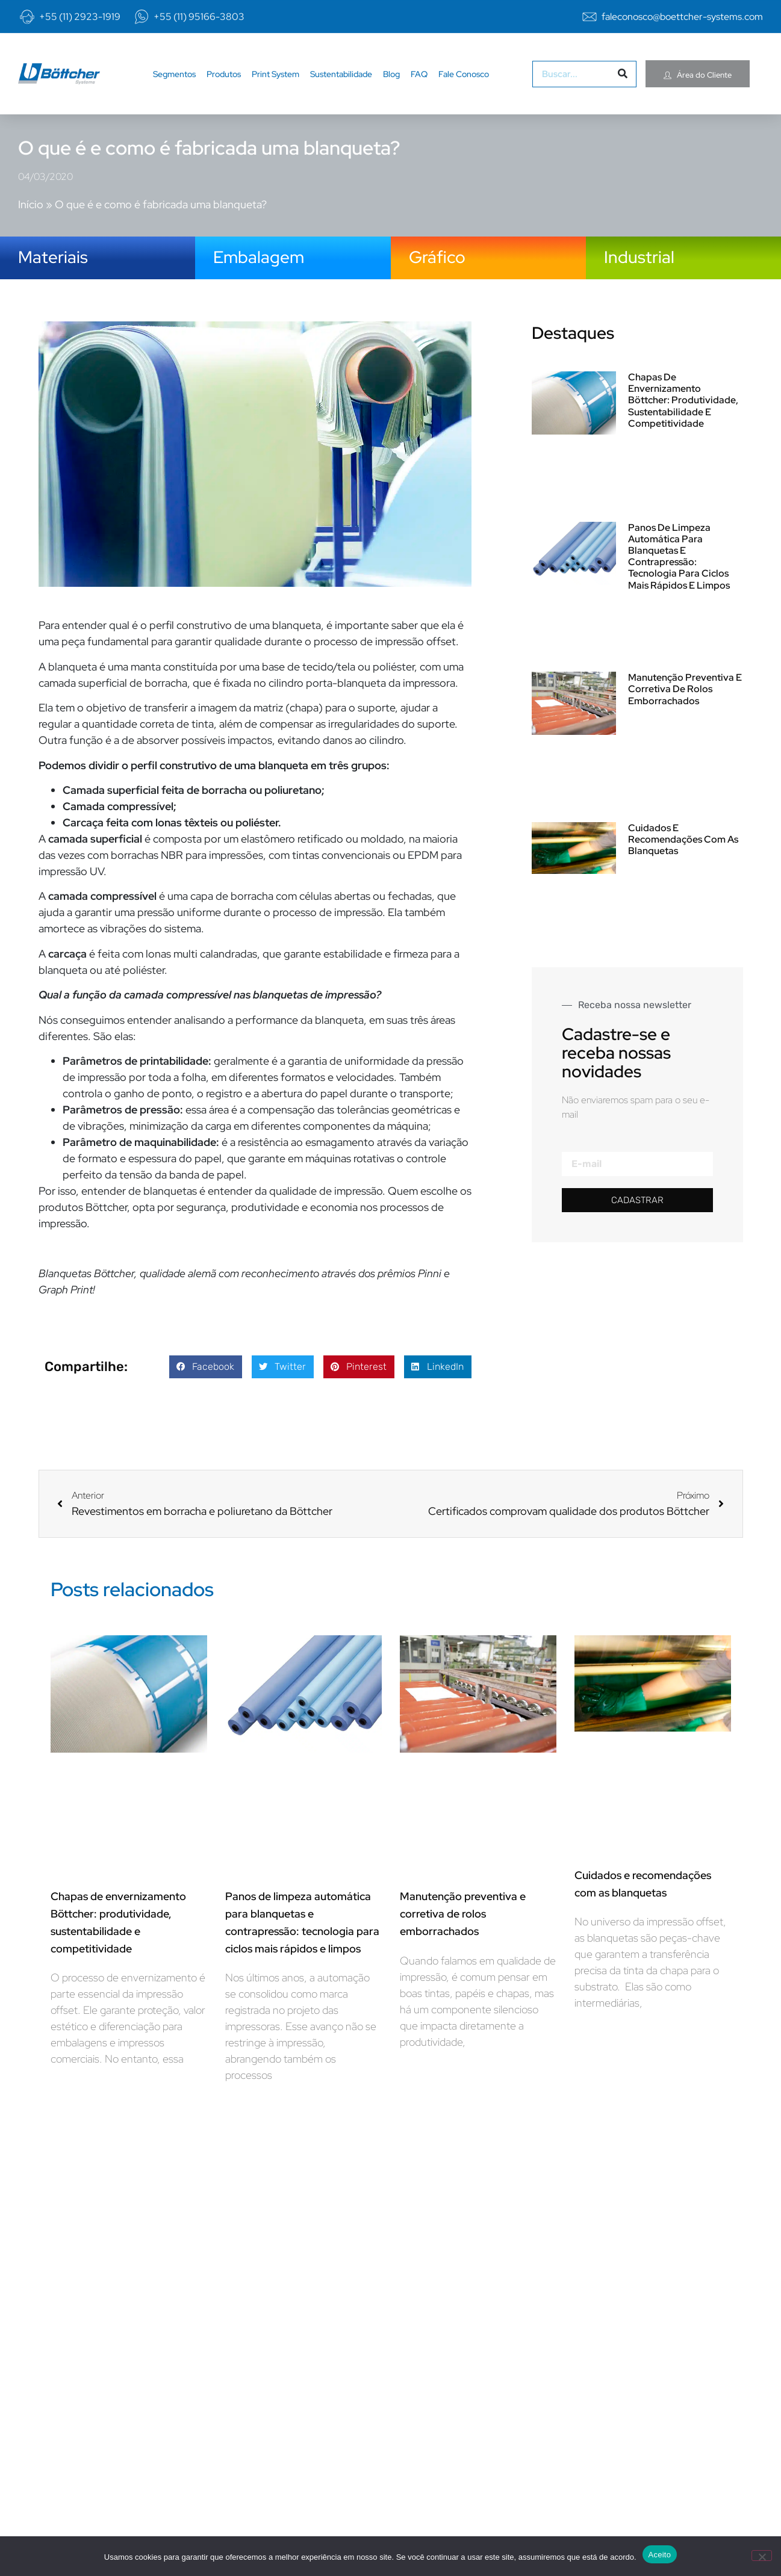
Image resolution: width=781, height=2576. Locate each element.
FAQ (419, 81)
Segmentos (174, 81)
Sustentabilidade (341, 81)
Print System (275, 81)
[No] (761, 2555)
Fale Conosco (463, 81)
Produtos (224, 81)
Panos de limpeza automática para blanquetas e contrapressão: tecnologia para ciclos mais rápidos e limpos (679, 556)
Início (30, 192)
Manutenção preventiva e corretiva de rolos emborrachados (685, 689)
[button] (205, 1366)
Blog (391, 81)
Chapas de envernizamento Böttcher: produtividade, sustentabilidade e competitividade (683, 400)
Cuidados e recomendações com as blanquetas (683, 839)
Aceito (660, 2554)
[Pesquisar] (622, 81)
